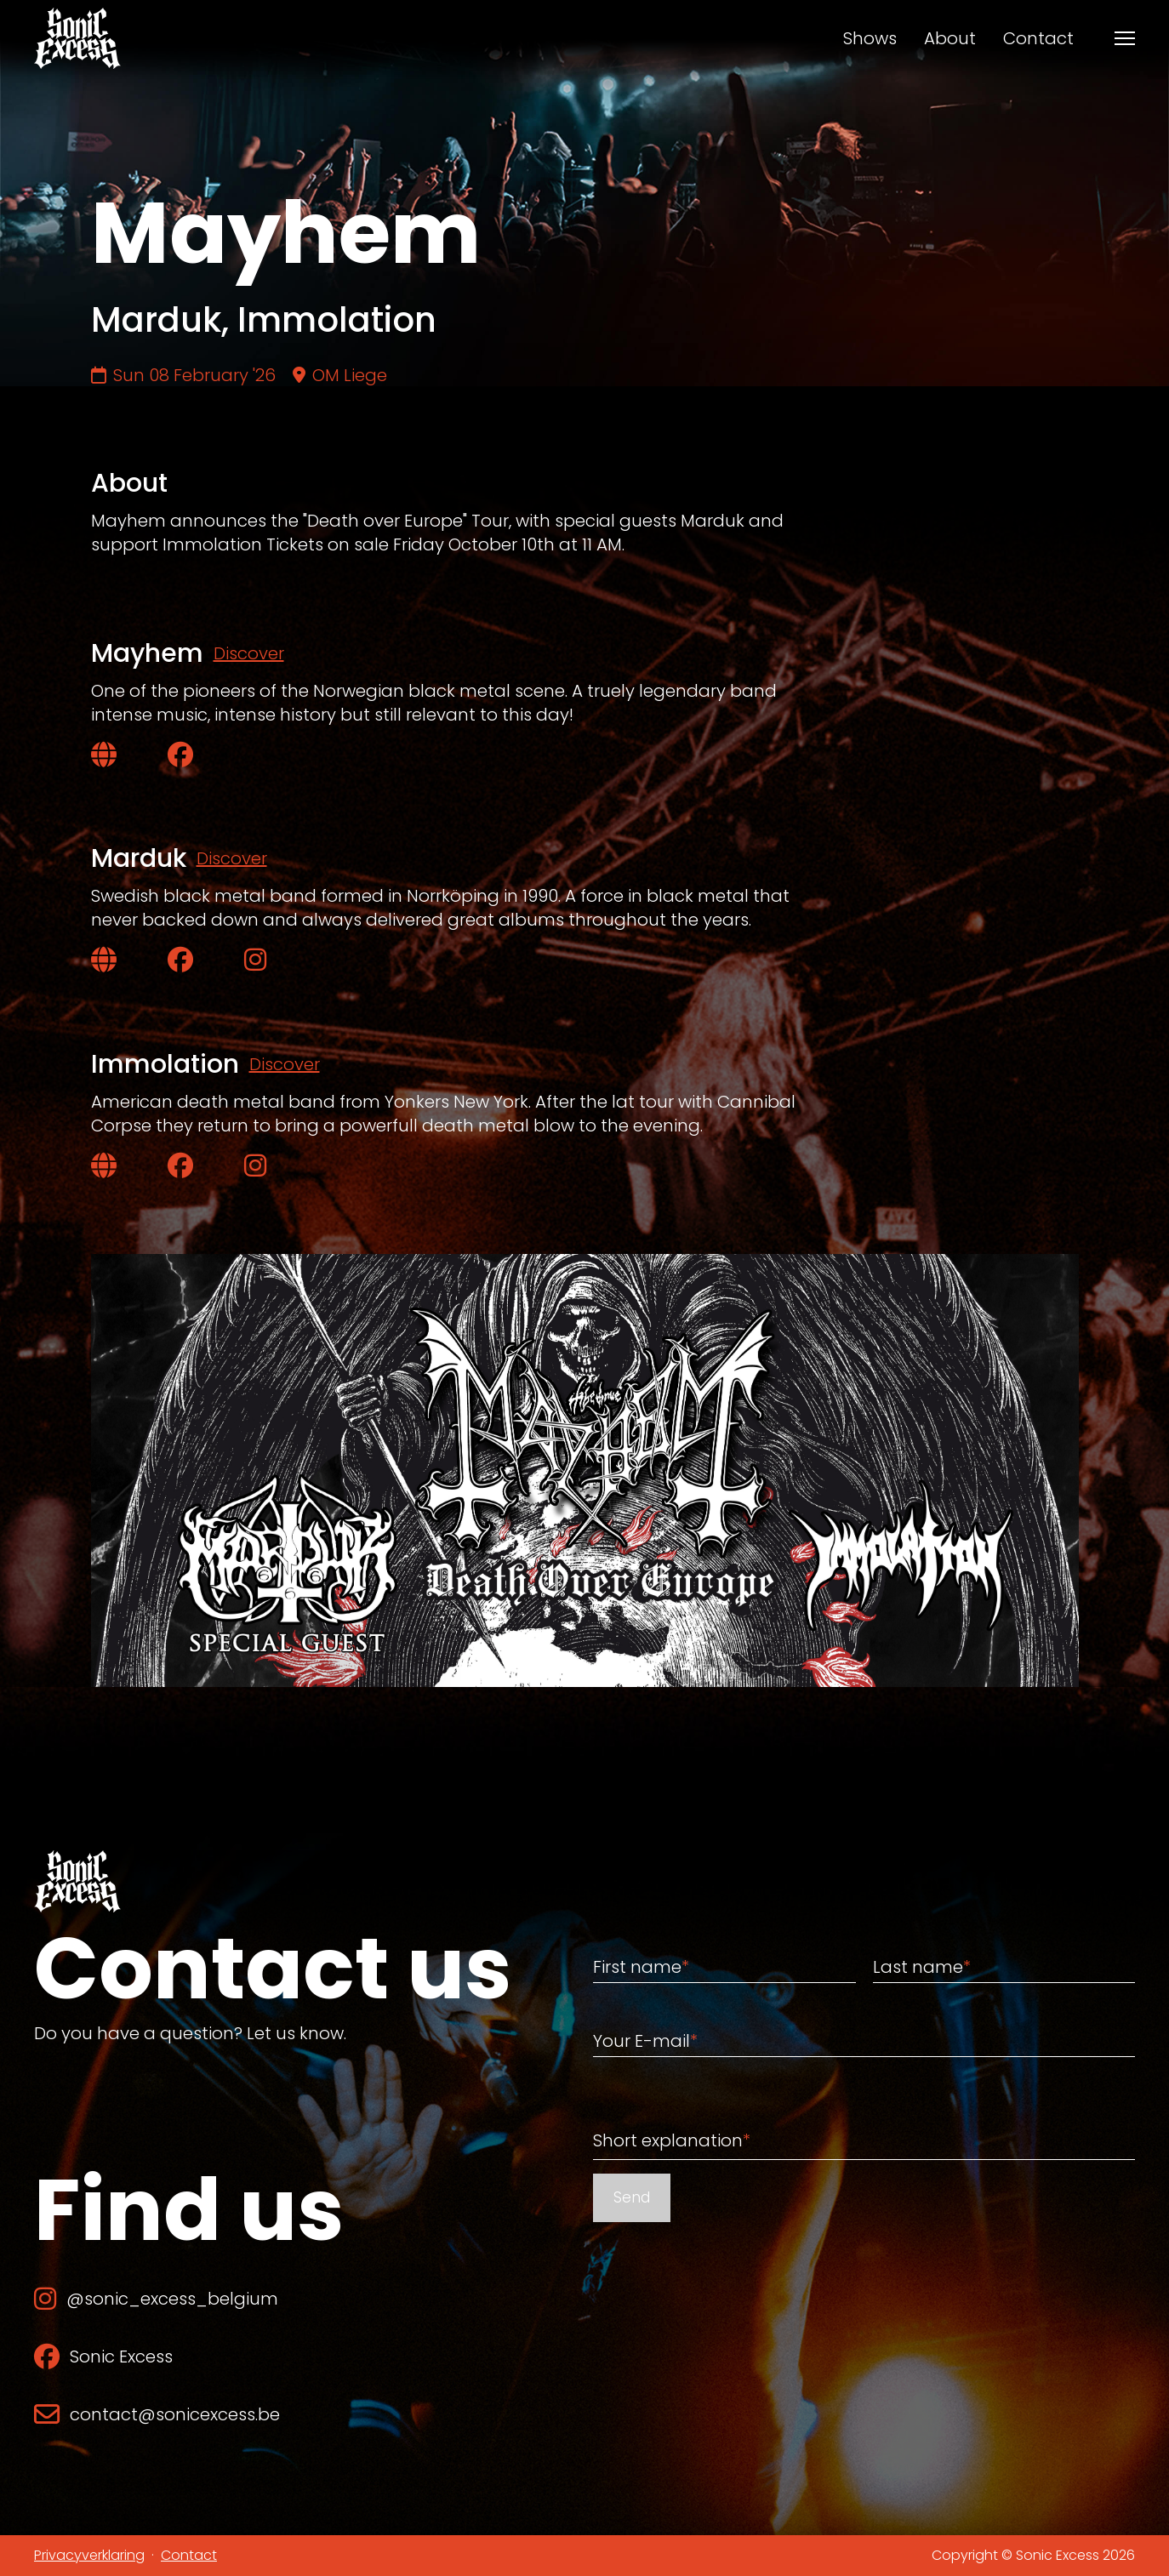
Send (631, 2197)
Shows (870, 38)
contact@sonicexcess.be (157, 2414)
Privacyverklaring (89, 2555)
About (950, 38)
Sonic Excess (103, 2356)
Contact (1038, 38)
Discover (249, 653)
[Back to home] (77, 38)
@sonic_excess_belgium (156, 2299)
